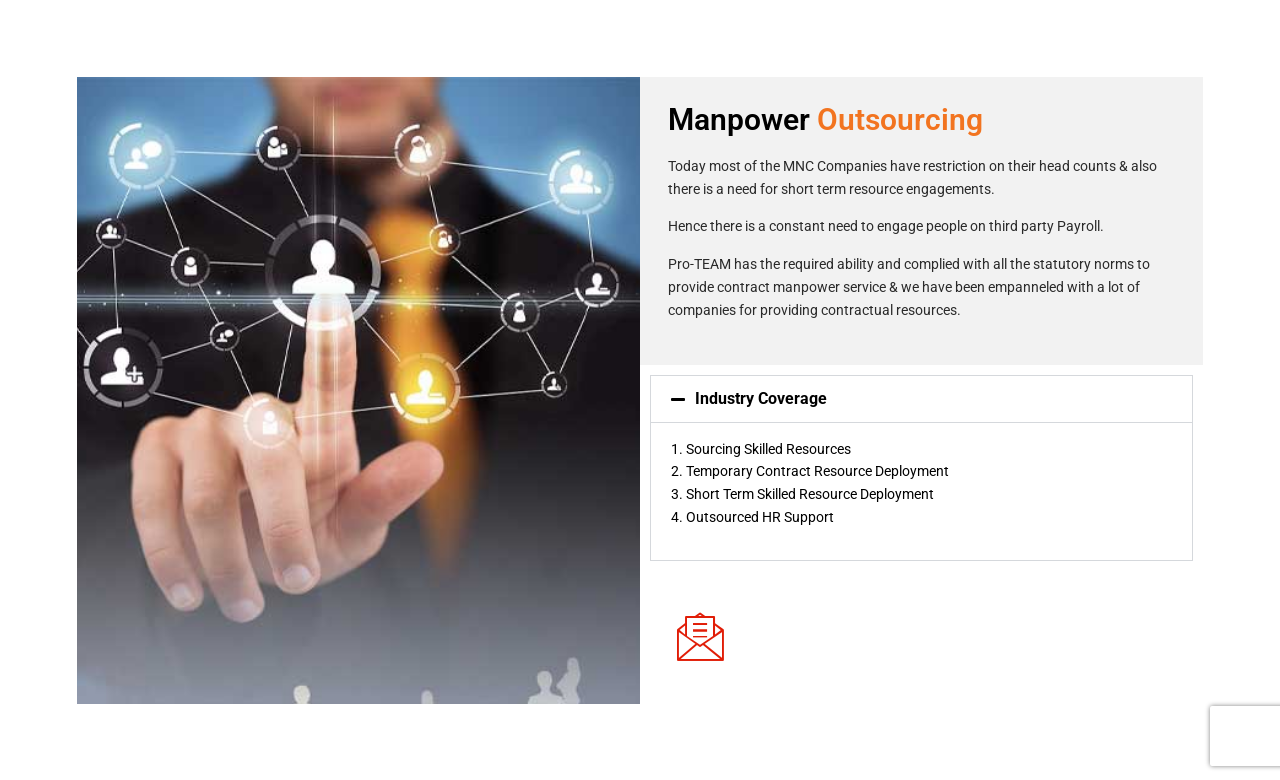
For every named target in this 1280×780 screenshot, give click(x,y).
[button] (921, 399)
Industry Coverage (761, 398)
